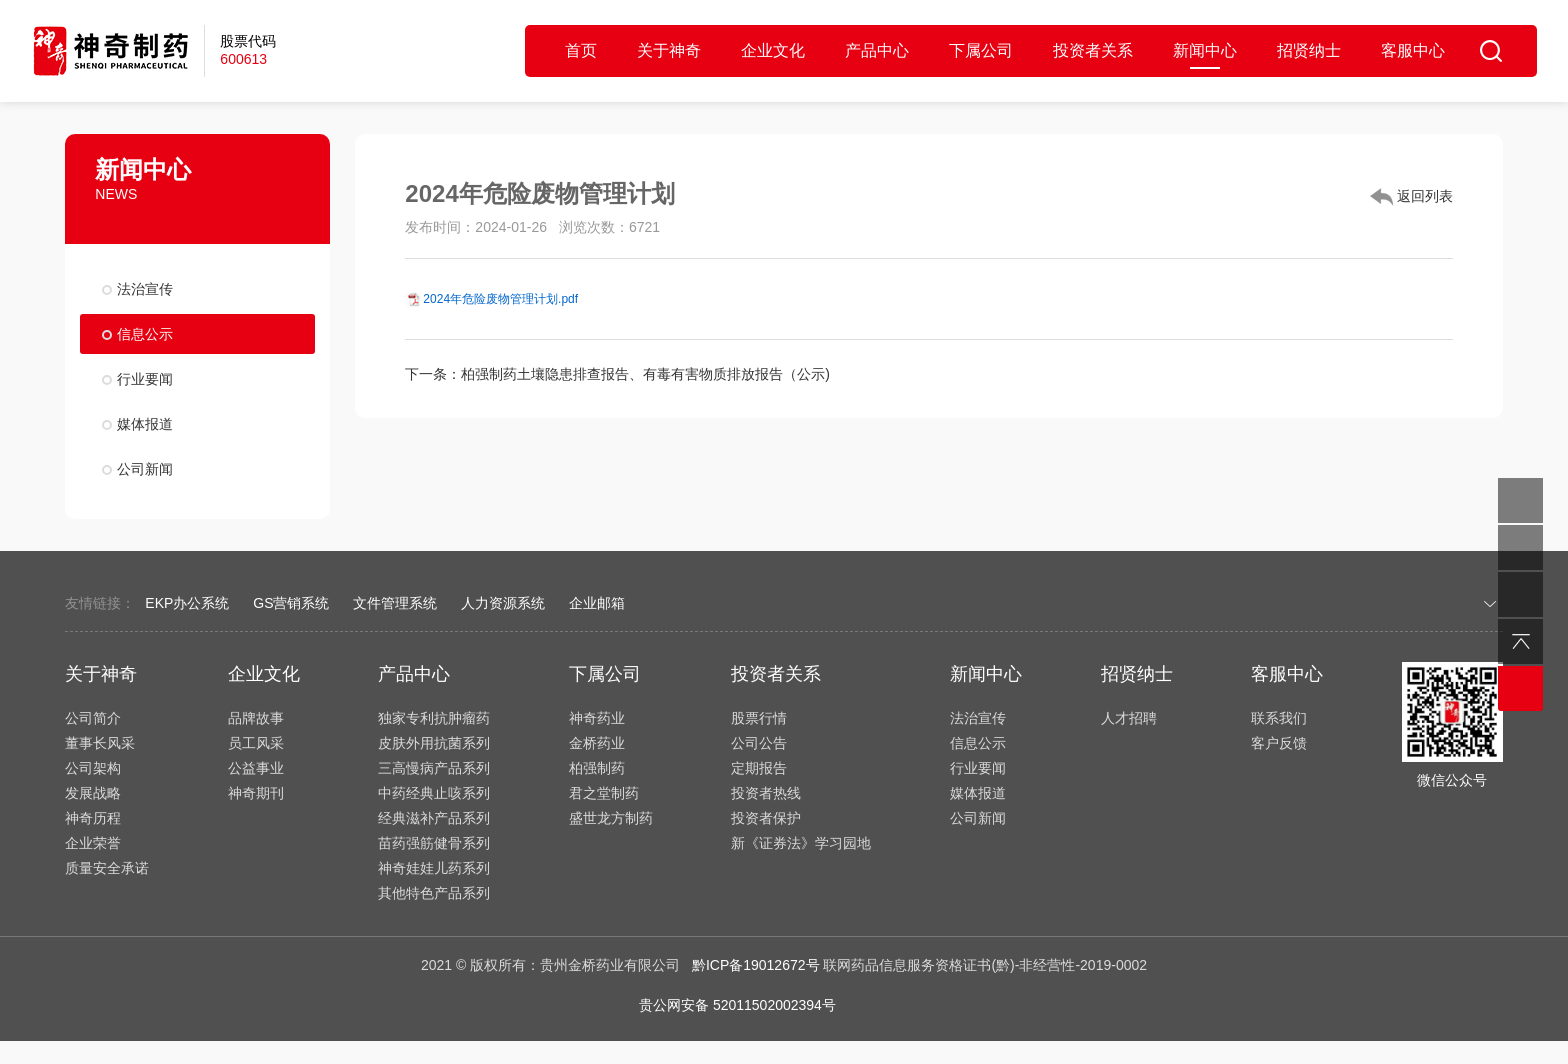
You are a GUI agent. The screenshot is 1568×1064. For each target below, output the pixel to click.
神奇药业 (597, 718)
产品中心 (877, 50)
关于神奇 (669, 50)
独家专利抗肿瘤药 (434, 718)
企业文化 (773, 50)
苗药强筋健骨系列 (434, 843)
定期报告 (759, 768)
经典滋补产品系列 (434, 818)
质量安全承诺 (107, 868)
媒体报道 (145, 424)
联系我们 (1279, 718)
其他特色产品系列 (434, 893)
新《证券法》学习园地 (801, 843)
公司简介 (93, 718)
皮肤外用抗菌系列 (434, 743)
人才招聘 (1129, 718)
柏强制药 (597, 768)
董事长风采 (100, 743)
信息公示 (145, 334)
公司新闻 (145, 469)
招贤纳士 (1309, 50)
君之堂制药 (604, 793)
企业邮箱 (597, 603)
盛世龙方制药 (611, 818)
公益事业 (256, 768)
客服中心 (1413, 50)
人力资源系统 (503, 603)
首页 (581, 50)
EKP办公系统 (187, 603)
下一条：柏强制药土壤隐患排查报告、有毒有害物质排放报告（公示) (617, 374)
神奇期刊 (256, 793)
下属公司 (981, 50)
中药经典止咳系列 (434, 793)
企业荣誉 (93, 843)
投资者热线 (766, 793)
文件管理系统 (395, 603)
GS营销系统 (291, 603)
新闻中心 (1205, 50)
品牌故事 (256, 718)
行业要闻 (145, 379)
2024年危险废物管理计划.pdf (500, 299)
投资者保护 (766, 818)
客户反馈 (1279, 743)
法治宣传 (145, 289)
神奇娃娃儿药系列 (434, 868)
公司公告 (759, 743)
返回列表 (1411, 197)
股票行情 (759, 718)
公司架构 (93, 768)
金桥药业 (597, 743)
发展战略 (93, 793)
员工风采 (256, 743)
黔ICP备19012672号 (756, 965)
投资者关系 (1093, 50)
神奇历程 (93, 818)
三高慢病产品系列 (434, 768)
